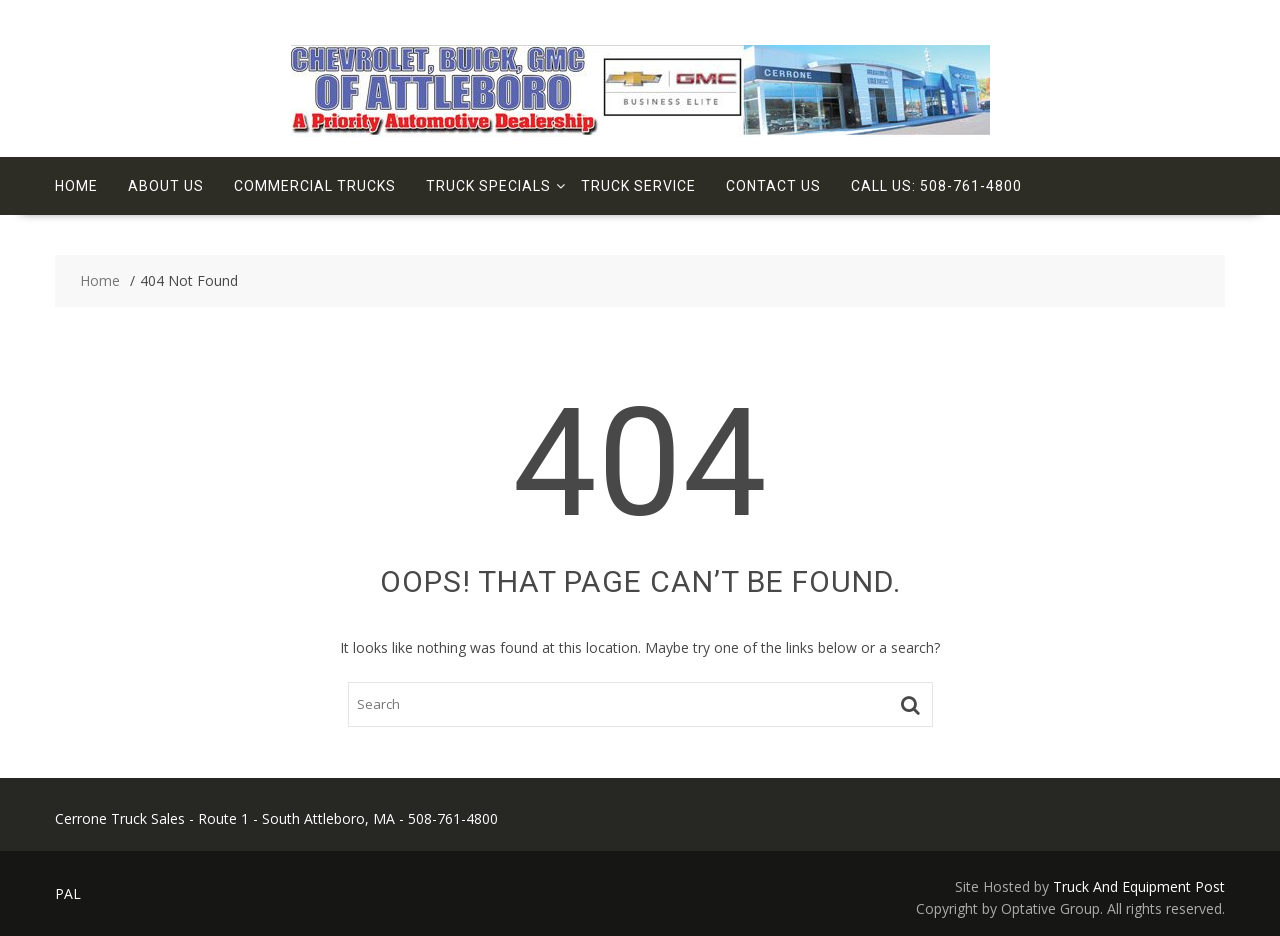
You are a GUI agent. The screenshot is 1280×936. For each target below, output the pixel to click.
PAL (68, 893)
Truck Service (638, 186)
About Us (166, 186)
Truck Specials (488, 186)
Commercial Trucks (315, 186)
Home (76, 186)
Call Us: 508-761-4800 (936, 186)
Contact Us (773, 186)
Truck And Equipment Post (1139, 886)
